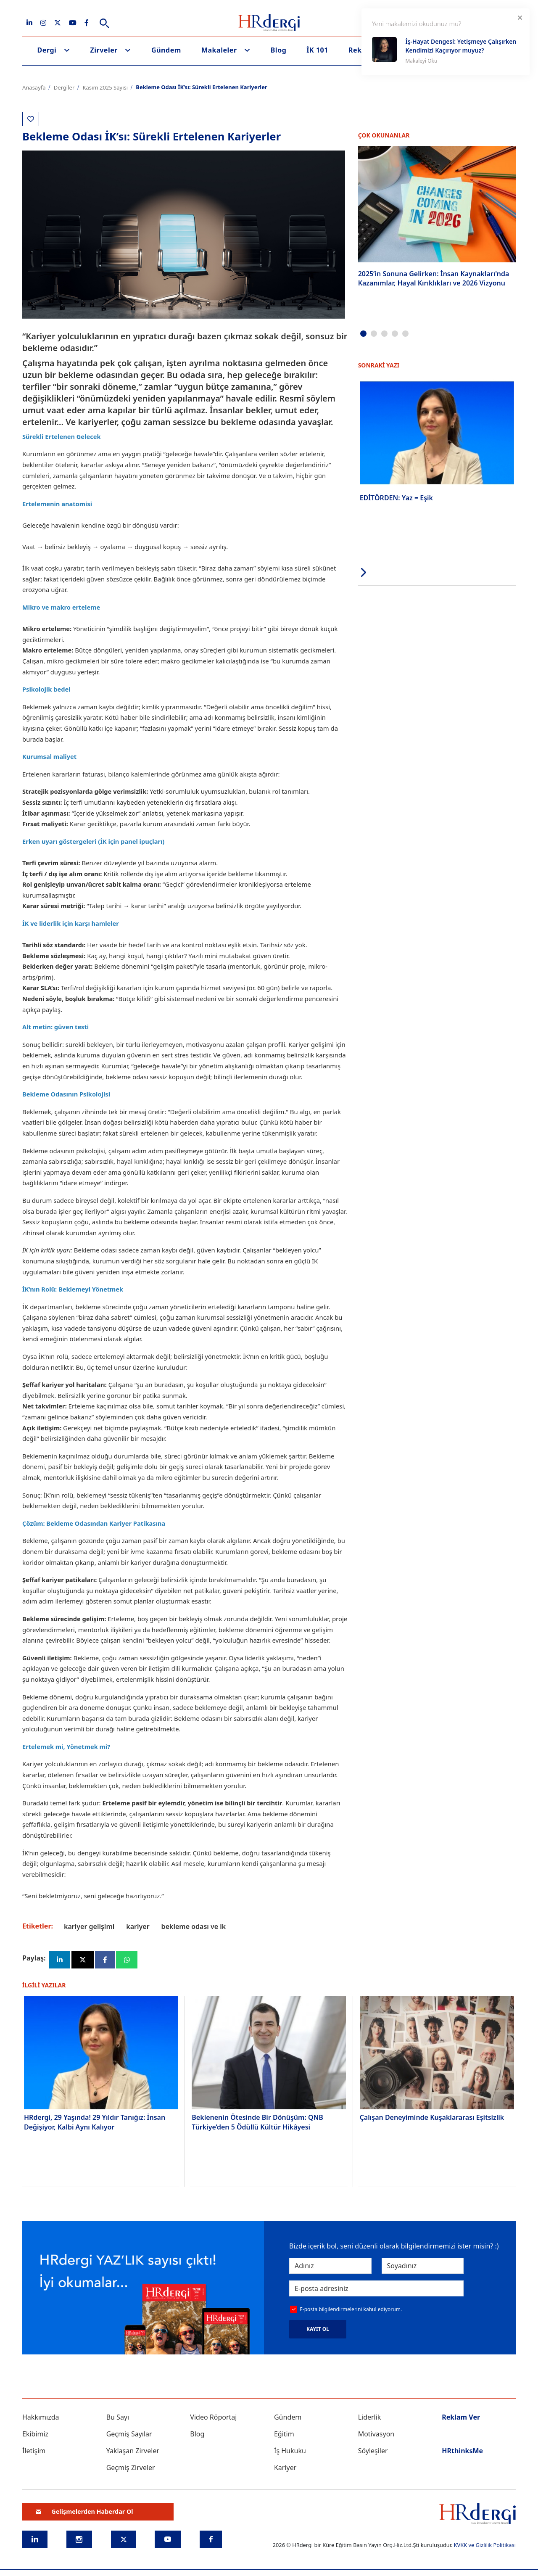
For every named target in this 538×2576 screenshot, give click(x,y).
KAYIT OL (317, 2329)
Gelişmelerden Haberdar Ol (84, 2512)
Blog (279, 50)
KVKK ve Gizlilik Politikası (485, 2545)
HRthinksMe (462, 2451)
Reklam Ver (461, 2417)
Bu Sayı (117, 2417)
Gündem (166, 50)
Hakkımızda (40, 2417)
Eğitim (284, 2434)
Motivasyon (376, 2434)
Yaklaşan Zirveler (132, 2451)
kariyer (137, 1926)
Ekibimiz (35, 2434)
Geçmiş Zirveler (130, 2468)
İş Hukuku (290, 2451)
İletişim (33, 2451)
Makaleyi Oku (421, 60)
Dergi (47, 50)
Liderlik (369, 2417)
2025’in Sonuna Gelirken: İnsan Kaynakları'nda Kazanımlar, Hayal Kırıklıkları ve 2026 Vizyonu (433, 278)
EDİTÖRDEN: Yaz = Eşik (396, 497)
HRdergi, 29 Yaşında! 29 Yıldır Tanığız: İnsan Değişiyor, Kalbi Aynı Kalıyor (94, 2122)
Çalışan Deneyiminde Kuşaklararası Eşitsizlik (432, 2118)
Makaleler (219, 50)
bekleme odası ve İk (193, 1926)
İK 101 (317, 50)
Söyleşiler (373, 2451)
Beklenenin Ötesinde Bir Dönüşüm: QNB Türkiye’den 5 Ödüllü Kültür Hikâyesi (257, 2122)
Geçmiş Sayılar (129, 2434)
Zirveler (104, 50)
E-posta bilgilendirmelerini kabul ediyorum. (351, 2309)
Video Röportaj (213, 2417)
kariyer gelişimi (89, 1926)
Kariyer (285, 2468)
